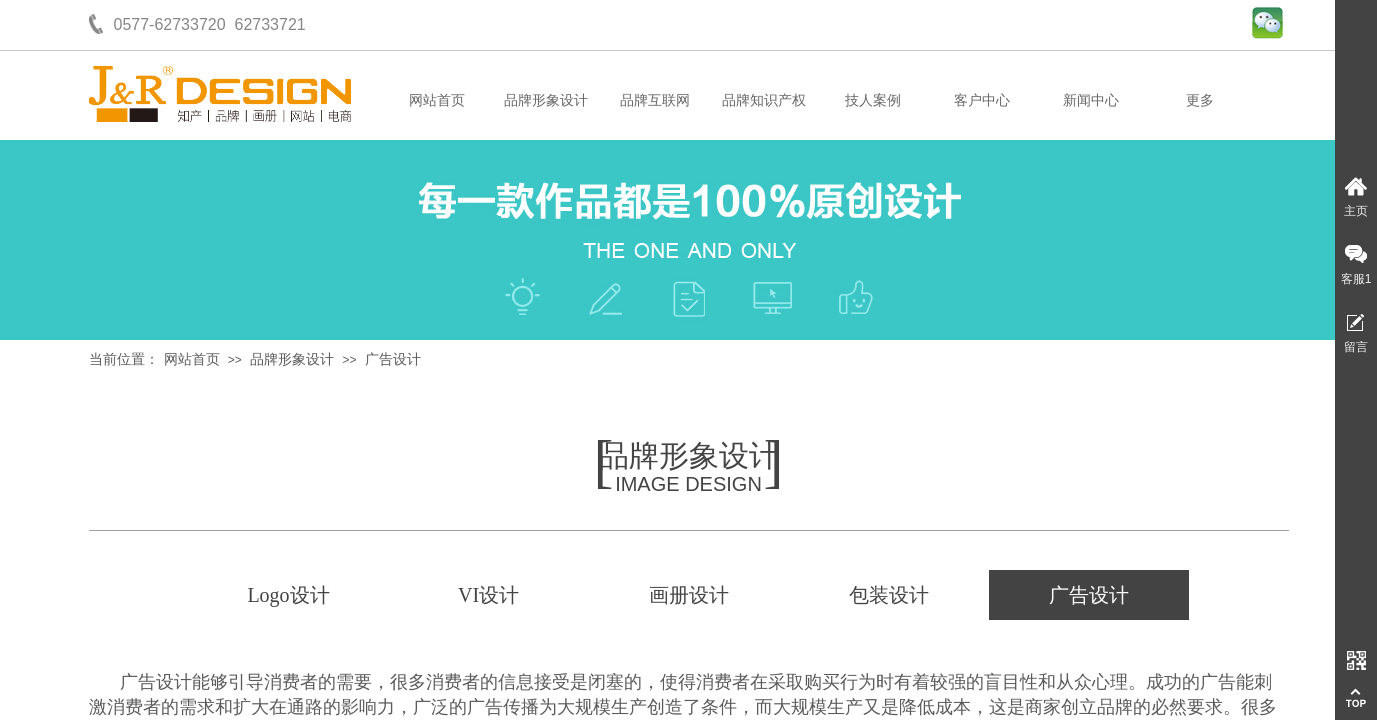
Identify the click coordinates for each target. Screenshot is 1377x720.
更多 (1200, 100)
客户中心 (982, 100)
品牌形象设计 (546, 100)
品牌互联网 (655, 100)
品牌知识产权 (764, 100)
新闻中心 (1091, 100)
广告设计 (393, 359)
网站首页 (437, 100)
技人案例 (873, 100)
